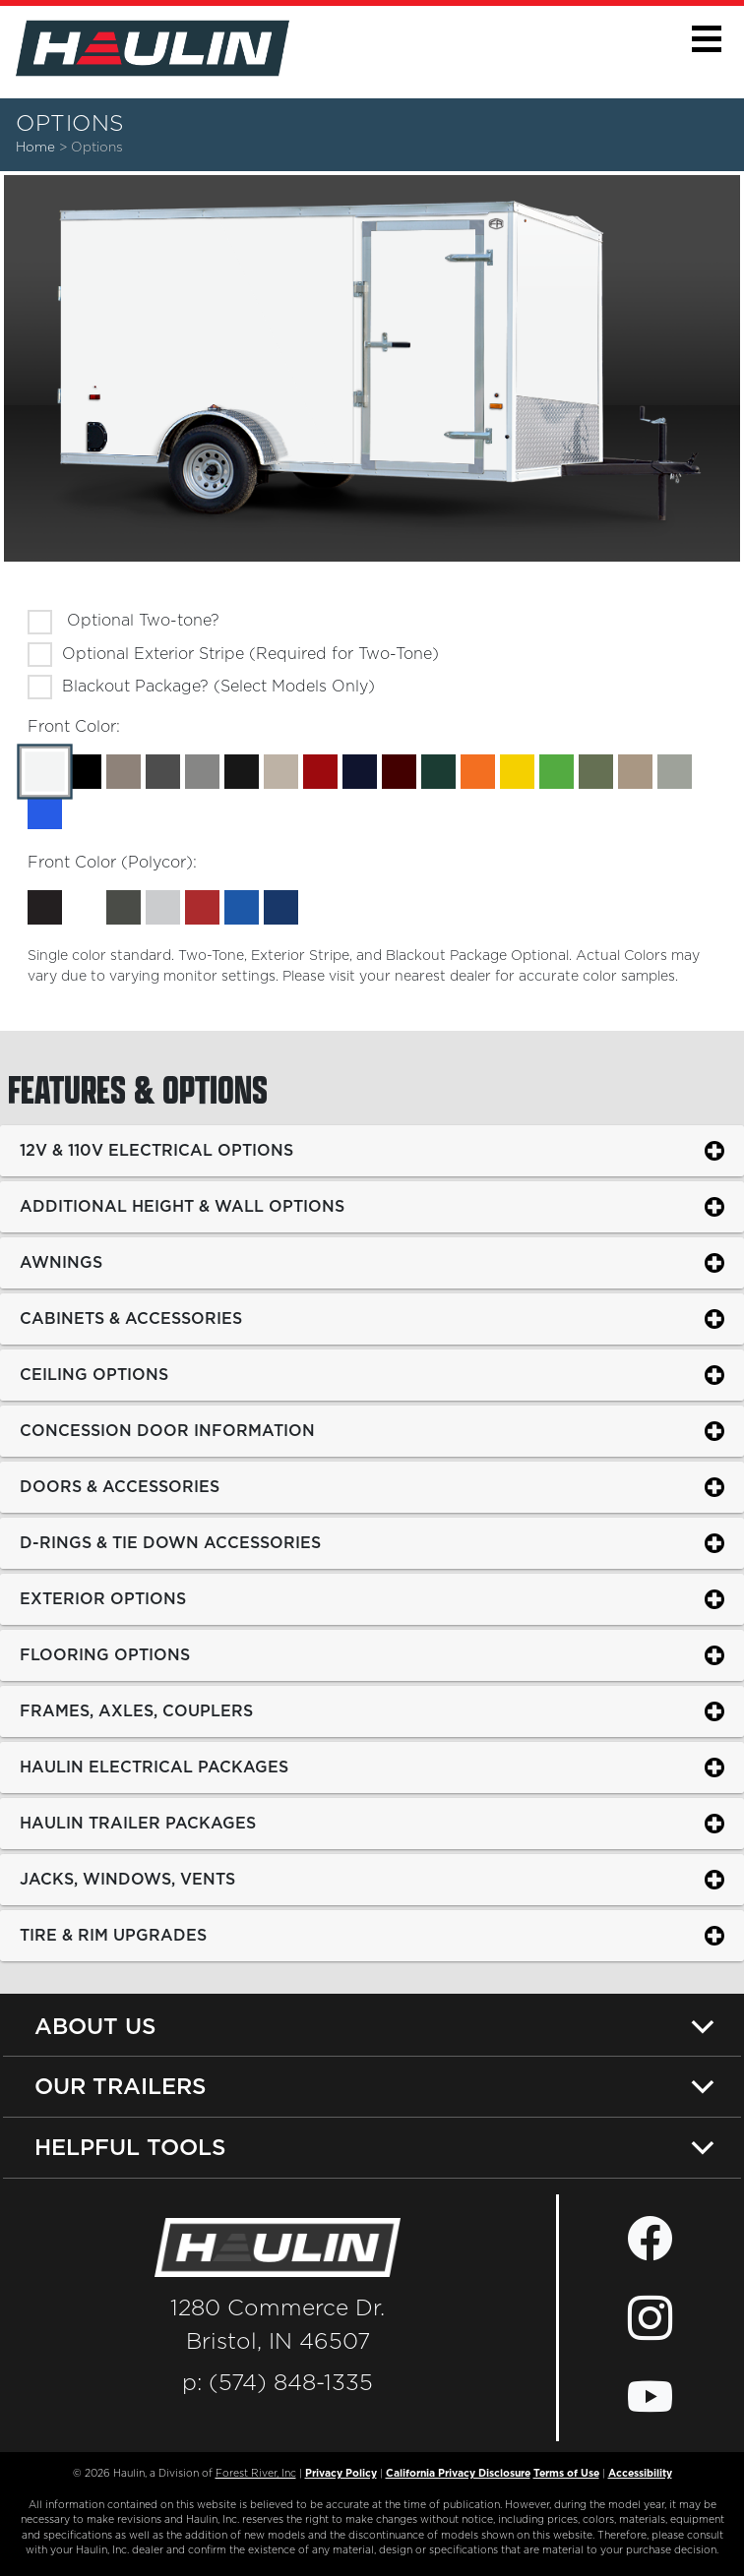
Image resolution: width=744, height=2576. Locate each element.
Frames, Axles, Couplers (136, 1710)
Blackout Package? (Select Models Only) (218, 686)
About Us (95, 2026)
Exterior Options (103, 1598)
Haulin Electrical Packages (154, 1766)
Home (35, 147)
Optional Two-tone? (140, 621)
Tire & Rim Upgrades (113, 1935)
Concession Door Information (167, 1430)
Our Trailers (120, 2086)
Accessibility (640, 2474)
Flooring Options (105, 1654)
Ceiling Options (94, 1374)
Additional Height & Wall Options (182, 1206)
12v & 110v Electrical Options (156, 1150)
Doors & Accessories (119, 1486)
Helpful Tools (130, 2147)
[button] (706, 39)
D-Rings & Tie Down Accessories (170, 1542)
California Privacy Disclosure (458, 2474)
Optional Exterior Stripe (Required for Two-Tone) (250, 654)
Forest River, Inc (256, 2474)
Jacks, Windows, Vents (127, 1878)
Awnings (61, 1262)
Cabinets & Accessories (131, 1318)
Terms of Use (566, 2474)
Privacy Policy (341, 2474)
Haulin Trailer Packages (138, 1822)
